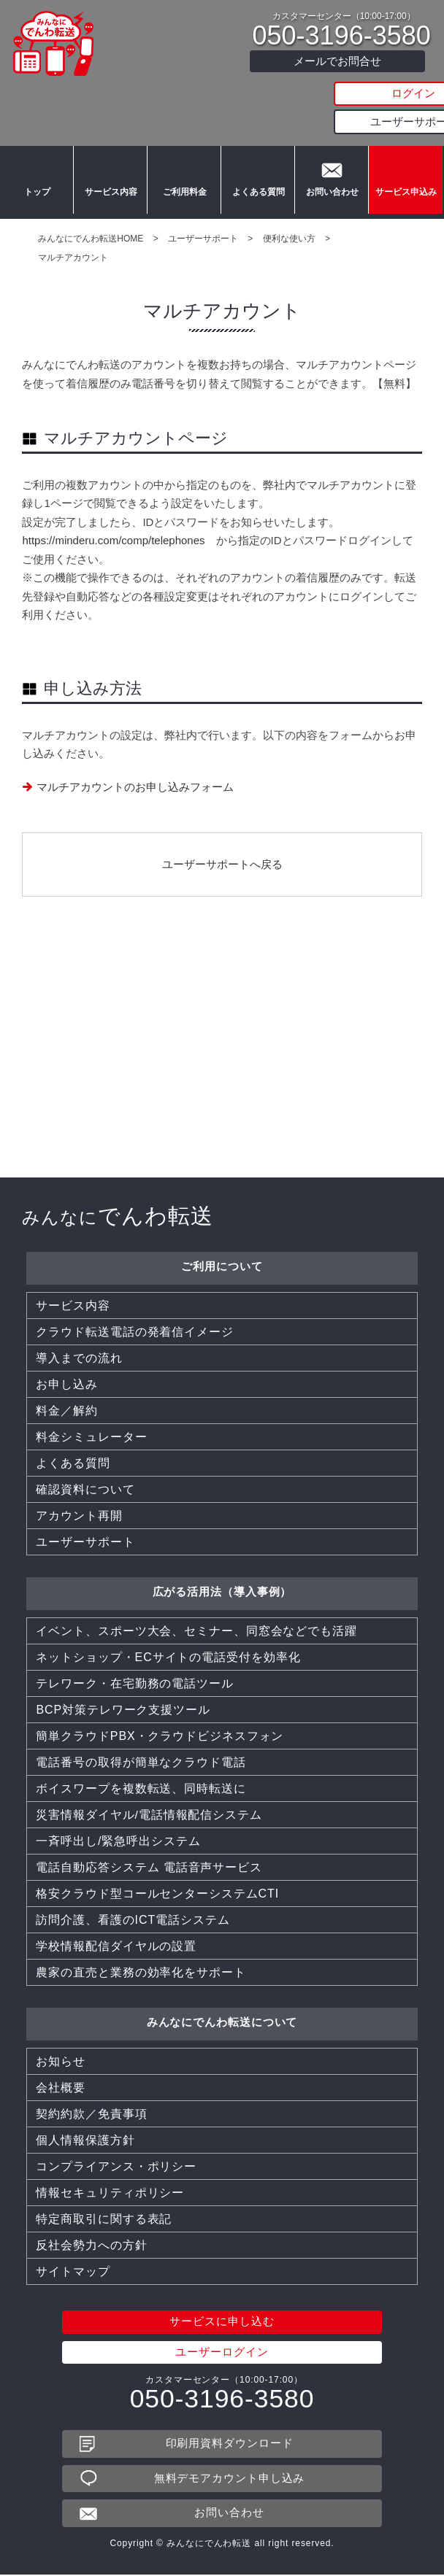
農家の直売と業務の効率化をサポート (140, 1720)
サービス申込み (406, 197)
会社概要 (60, 1836)
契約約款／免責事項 (91, 1862)
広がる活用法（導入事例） (222, 1340)
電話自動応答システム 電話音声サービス (149, 1615)
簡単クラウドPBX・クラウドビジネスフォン (159, 1484)
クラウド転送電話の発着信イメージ (134, 1080)
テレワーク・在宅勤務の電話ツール (134, 1432)
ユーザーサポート (337, 121)
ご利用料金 (184, 197)
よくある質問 (257, 197)
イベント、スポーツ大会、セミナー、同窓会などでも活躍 (196, 1379)
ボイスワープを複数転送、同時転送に (140, 1537)
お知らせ (60, 1809)
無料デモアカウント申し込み (229, 2227)
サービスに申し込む (221, 2070)
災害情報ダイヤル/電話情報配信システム (149, 1563)
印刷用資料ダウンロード (230, 2192)
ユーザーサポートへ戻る (222, 864)
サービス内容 (110, 197)
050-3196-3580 (342, 35)
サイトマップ (73, 2020)
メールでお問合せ (337, 61)
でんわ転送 (117, 964)
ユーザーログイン (221, 2101)
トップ (36, 197)
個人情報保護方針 (85, 1888)
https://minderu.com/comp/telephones (113, 540)
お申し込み (67, 1132)
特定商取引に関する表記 (104, 1967)
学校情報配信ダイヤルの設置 (116, 1694)
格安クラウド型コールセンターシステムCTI (157, 1642)
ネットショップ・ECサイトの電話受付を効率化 (168, 1405)
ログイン (337, 94)
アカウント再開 (79, 1264)
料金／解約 (67, 1159)
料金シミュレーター (91, 1185)
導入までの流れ (79, 1106)
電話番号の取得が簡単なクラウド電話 (140, 1510)
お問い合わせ (331, 197)
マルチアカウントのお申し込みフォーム (135, 787)
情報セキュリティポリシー (110, 1941)
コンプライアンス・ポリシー (116, 1914)
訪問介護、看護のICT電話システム (132, 1668)
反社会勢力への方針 (91, 1993)
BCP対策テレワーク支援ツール (123, 1458)
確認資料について (85, 1237)
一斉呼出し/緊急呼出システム (118, 1589)
